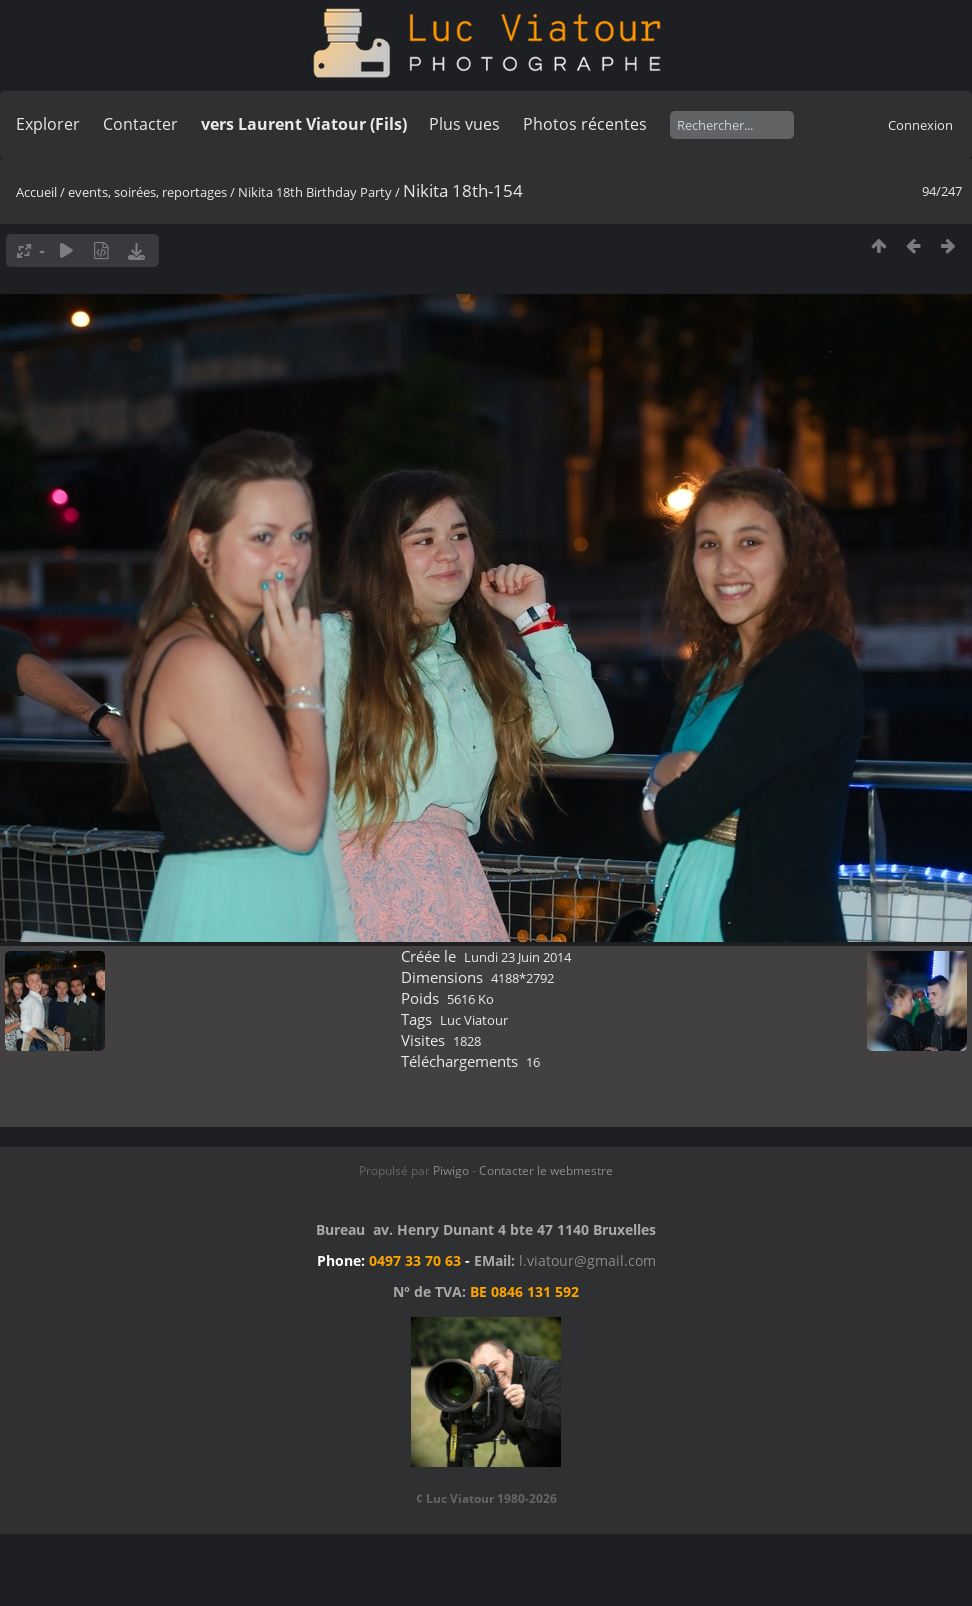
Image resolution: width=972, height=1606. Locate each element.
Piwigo (451, 1170)
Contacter (140, 124)
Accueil (36, 192)
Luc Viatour (474, 1020)
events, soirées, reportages (149, 192)
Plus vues (464, 124)
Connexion (920, 125)
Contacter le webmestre (546, 1170)
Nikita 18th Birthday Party (315, 192)
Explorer (48, 124)
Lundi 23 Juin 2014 (517, 957)
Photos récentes (585, 124)
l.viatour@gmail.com (587, 1260)
